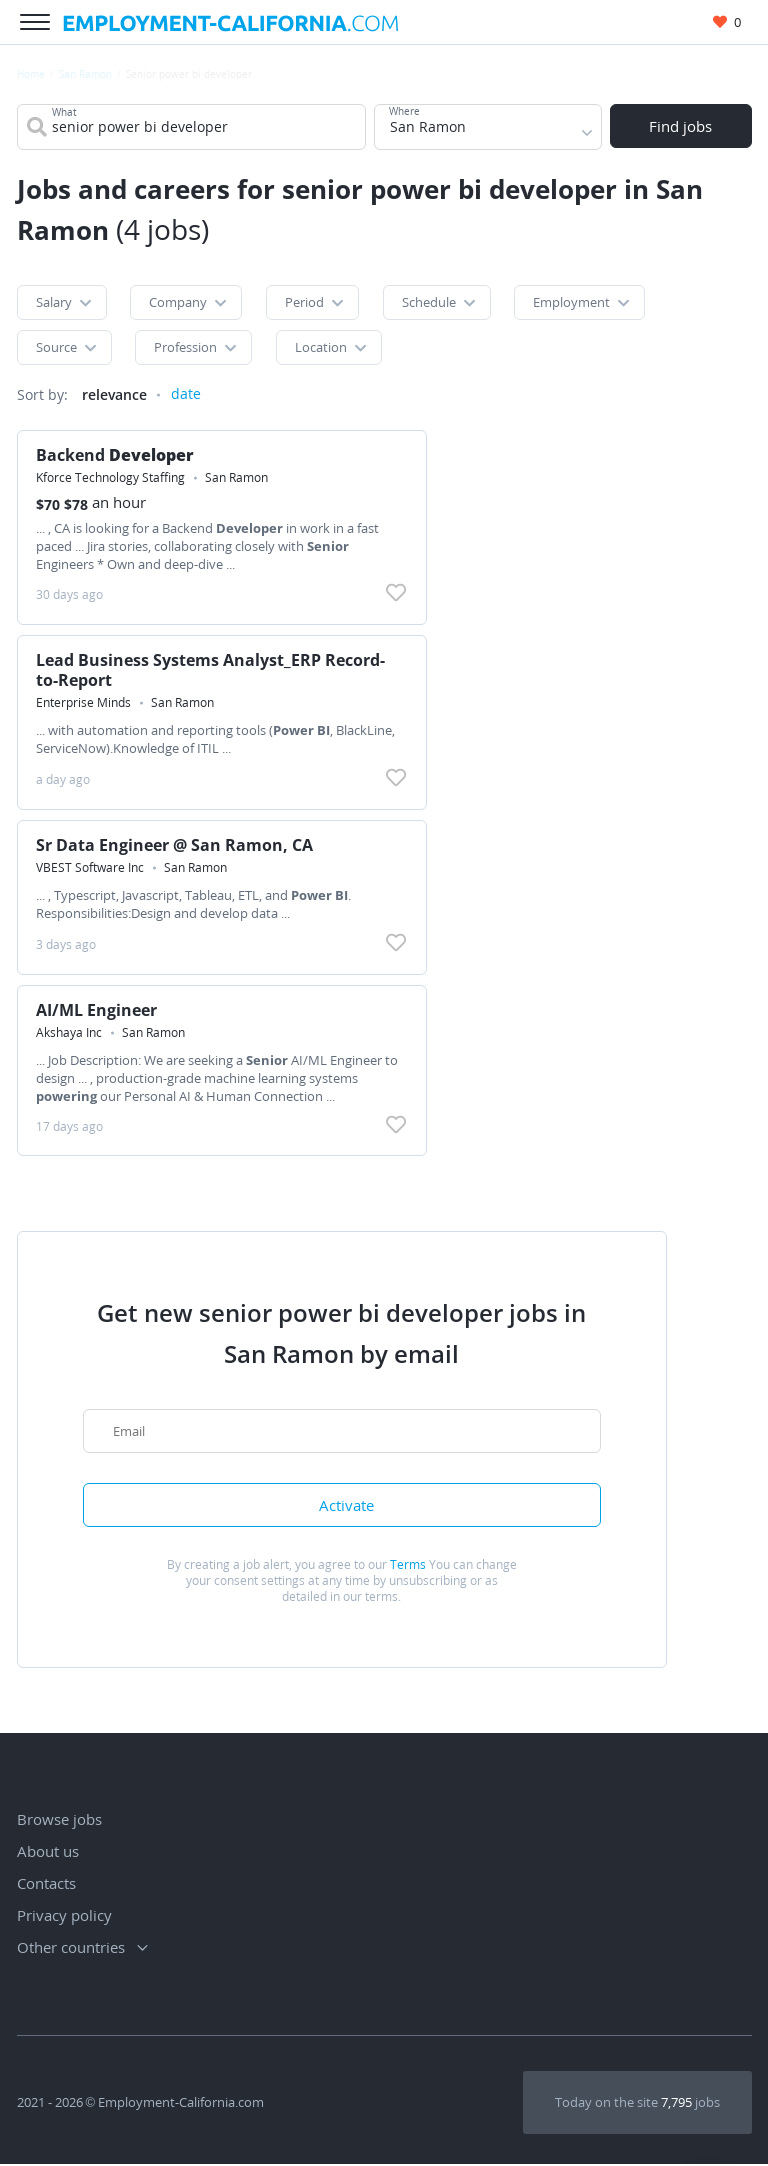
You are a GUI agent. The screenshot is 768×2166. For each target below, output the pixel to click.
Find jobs (680, 126)
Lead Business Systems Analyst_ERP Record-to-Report (211, 671)
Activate (346, 1507)
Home (31, 74)
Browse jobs (59, 1821)
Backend (116, 456)
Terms (408, 1566)
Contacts (46, 1885)
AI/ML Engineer (97, 1011)
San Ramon (85, 74)
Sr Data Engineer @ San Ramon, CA (175, 846)
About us (48, 1853)
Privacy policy (64, 1917)
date (186, 395)
